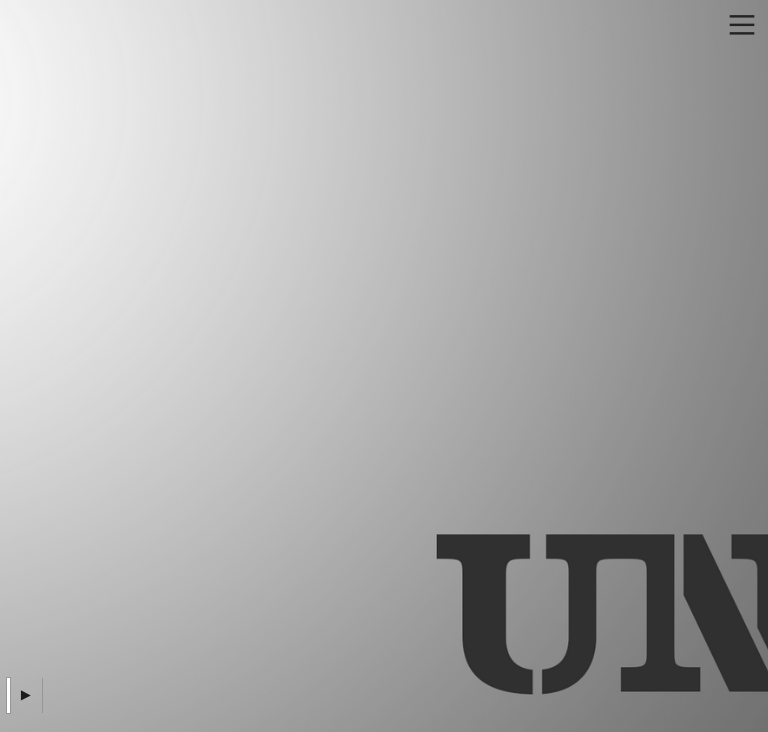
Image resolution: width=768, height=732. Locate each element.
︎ (742, 25)
